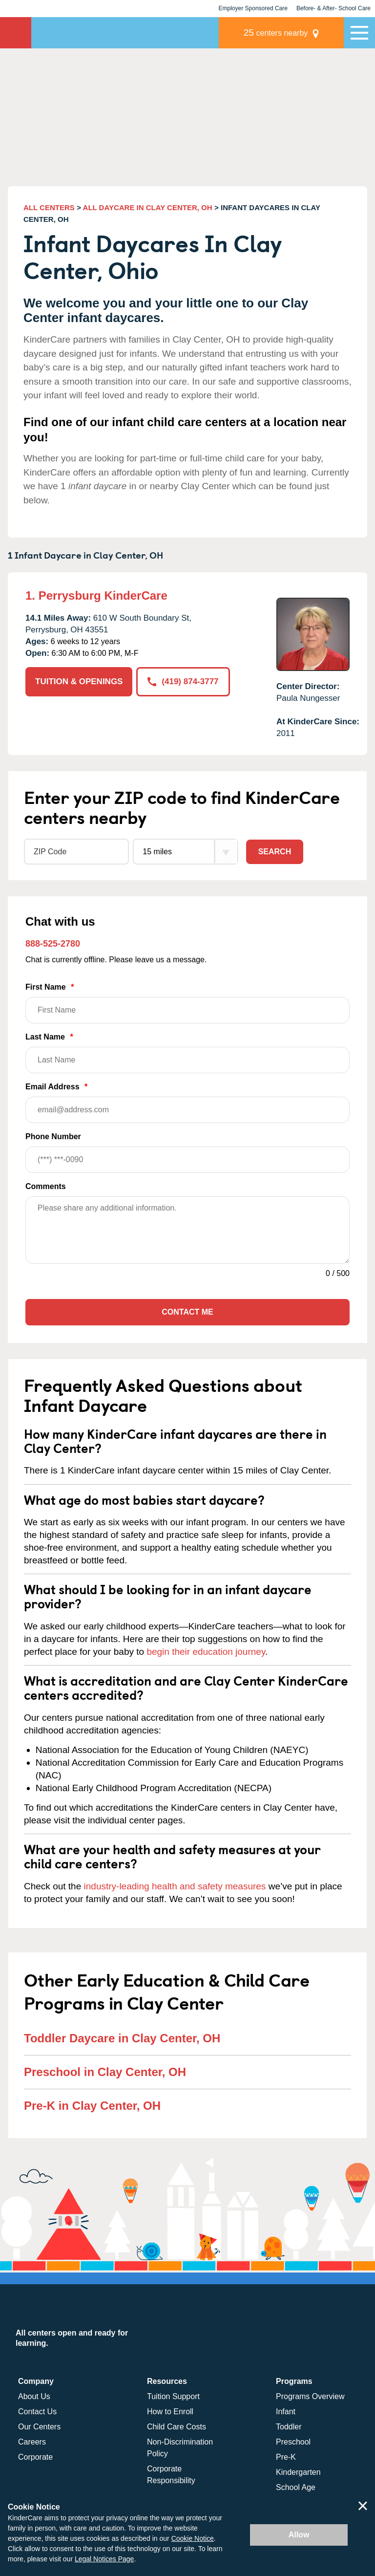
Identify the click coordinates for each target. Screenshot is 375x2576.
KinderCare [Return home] (15, 32)
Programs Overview (310, 2396)
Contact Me (187, 1312)
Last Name (187, 1053)
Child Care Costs (176, 2427)
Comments (45, 1186)
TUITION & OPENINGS (79, 681)
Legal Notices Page (104, 2559)
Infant (285, 2411)
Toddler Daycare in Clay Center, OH (122, 2038)
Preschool (293, 2442)
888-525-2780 (52, 944)
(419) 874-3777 (182, 681)
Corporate (35, 2457)
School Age (295, 2487)
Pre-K (286, 2457)
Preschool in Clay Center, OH (105, 2071)
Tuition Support (173, 2396)
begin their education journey (205, 1651)
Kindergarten (298, 2472)
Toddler (288, 2427)
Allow (299, 2535)
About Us (34, 2396)
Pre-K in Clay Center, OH (92, 2105)
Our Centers (39, 2427)
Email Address (187, 1102)
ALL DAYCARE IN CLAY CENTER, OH (147, 207)
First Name (187, 1003)
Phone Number (187, 1152)
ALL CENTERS (49, 207)
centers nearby (276, 32)
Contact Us (37, 2411)
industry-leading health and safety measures (175, 1886)
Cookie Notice (192, 2538)
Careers (32, 2442)
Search (275, 851)
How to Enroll (170, 2411)
